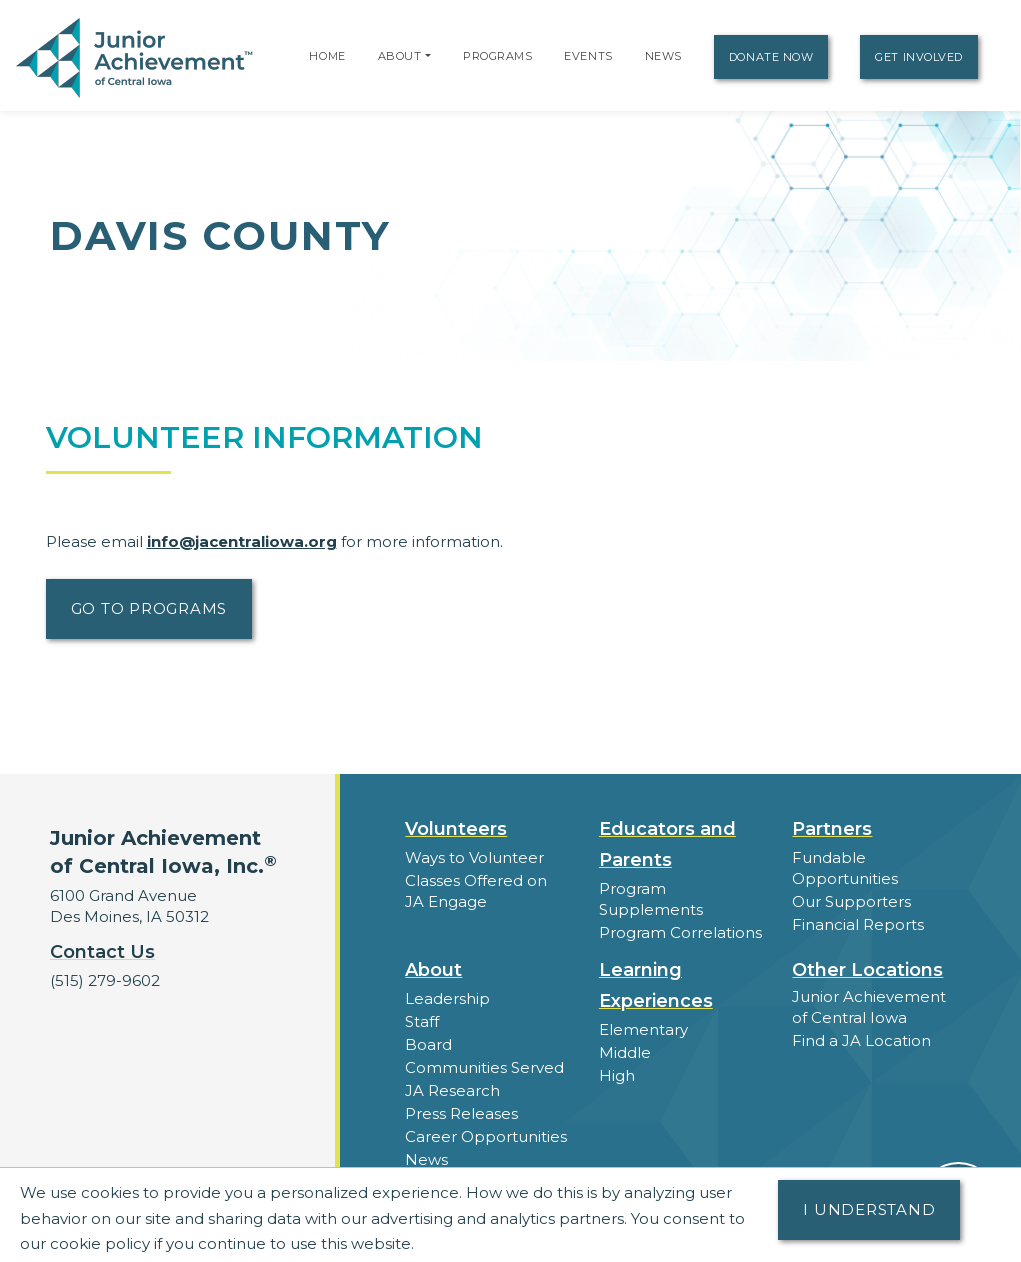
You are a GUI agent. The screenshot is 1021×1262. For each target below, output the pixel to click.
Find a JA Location (861, 1040)
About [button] (433, 970)
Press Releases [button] (461, 1113)
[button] (428, 56)
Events (588, 56)
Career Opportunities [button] (486, 1136)
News (663, 56)
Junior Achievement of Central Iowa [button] (869, 1007)
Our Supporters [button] (851, 901)
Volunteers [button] (456, 829)
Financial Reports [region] (858, 924)
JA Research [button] (452, 1090)
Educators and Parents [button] (667, 844)
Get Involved (919, 57)
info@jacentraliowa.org (242, 541)
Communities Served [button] (484, 1067)
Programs (497, 56)
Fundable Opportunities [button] (845, 868)
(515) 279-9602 (105, 980)
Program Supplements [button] (651, 899)
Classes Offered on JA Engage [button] (476, 891)
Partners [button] (832, 829)
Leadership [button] (447, 998)
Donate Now (771, 57)
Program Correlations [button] (680, 932)
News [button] (426, 1159)
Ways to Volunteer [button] (474, 857)
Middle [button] (625, 1052)
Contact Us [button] (102, 952)
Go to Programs (149, 608)
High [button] (617, 1075)
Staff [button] (422, 1021)
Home (327, 56)
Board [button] (428, 1044)
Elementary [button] (643, 1029)
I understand (869, 1209)
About (400, 56)
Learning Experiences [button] (656, 985)
